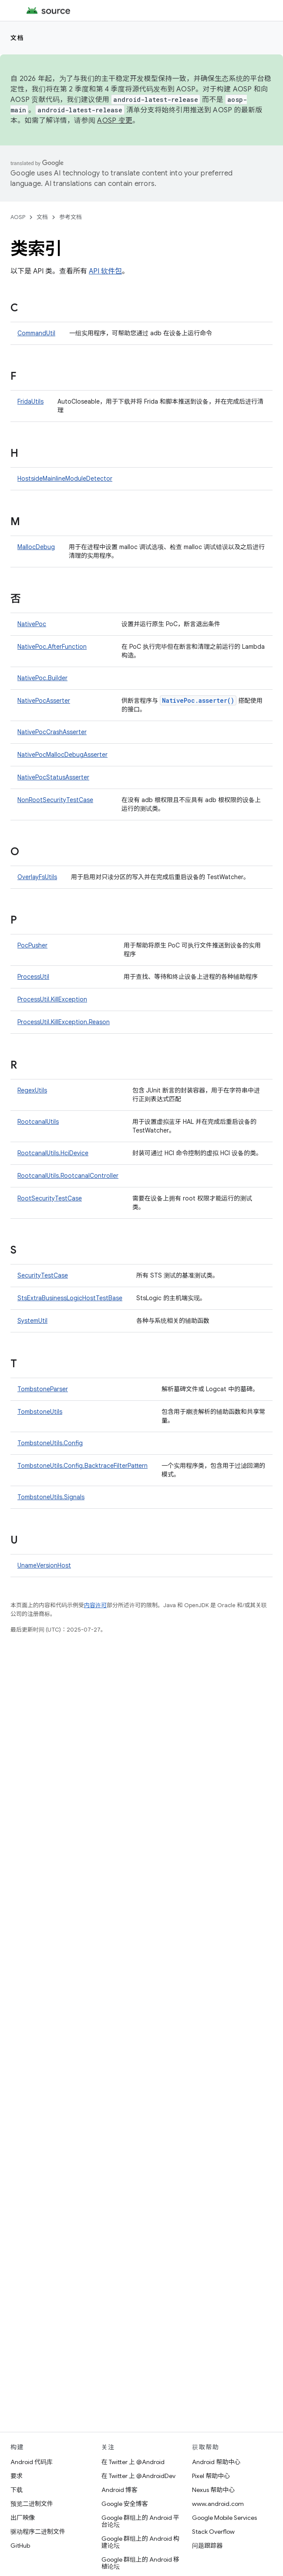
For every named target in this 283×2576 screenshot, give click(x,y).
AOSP (17, 217)
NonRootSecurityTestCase (55, 800)
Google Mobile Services (224, 2518)
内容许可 (95, 1605)
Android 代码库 (31, 2462)
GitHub (20, 2545)
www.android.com (218, 2504)
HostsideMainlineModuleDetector (64, 478)
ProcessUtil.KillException (52, 999)
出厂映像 (22, 2518)
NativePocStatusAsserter (53, 777)
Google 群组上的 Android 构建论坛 (140, 2542)
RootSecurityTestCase (49, 1198)
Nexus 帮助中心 (213, 2490)
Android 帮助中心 (216, 2462)
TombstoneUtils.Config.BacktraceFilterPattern (82, 1466)
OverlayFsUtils (37, 877)
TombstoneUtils (39, 1412)
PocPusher (32, 945)
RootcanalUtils (38, 1122)
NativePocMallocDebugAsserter (62, 755)
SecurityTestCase (42, 1275)
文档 (17, 38)
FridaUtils (30, 401)
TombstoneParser (42, 1389)
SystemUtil (32, 1321)
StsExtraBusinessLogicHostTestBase (69, 1298)
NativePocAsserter (43, 701)
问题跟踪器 (207, 2545)
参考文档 (70, 217)
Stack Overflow (213, 2532)
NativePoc (31, 624)
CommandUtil (36, 333)
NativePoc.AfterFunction (52, 647)
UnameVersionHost (44, 1565)
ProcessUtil (33, 977)
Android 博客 (119, 2490)
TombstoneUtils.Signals (50, 1497)
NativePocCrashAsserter (52, 732)
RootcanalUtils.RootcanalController (67, 1176)
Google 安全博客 (124, 2504)
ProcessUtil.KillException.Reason (63, 1022)
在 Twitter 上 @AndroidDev (138, 2476)
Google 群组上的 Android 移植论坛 (140, 2563)
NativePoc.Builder (42, 678)
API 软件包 (105, 271)
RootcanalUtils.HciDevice (52, 1153)
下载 (16, 2490)
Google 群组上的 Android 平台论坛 (140, 2521)
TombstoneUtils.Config (50, 1443)
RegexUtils (32, 1090)
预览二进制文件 (31, 2504)
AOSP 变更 (114, 120)
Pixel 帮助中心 (211, 2476)
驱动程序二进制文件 (37, 2532)
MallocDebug (36, 547)
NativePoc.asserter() (198, 700)
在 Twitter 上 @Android (133, 2462)
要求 (16, 2476)
